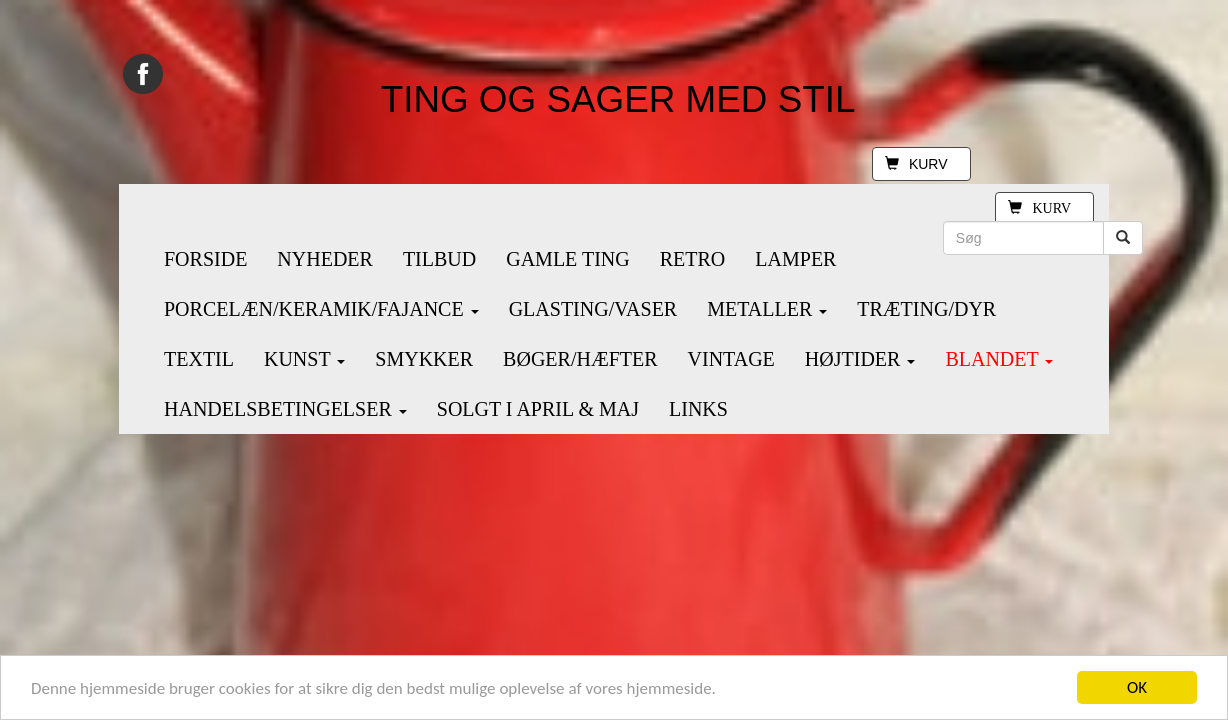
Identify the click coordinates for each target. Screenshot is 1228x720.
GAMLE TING (568, 259)
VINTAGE (731, 359)
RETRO (693, 259)
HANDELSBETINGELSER (285, 409)
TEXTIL (199, 359)
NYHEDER (325, 259)
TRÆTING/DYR (926, 309)
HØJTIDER (860, 359)
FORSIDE (205, 259)
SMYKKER (424, 359)
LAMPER (795, 259)
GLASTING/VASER (593, 309)
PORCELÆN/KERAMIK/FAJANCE (321, 309)
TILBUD (439, 259)
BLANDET (999, 359)
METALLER (767, 309)
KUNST (304, 359)
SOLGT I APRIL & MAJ (538, 409)
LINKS (698, 409)
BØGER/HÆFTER (580, 359)
